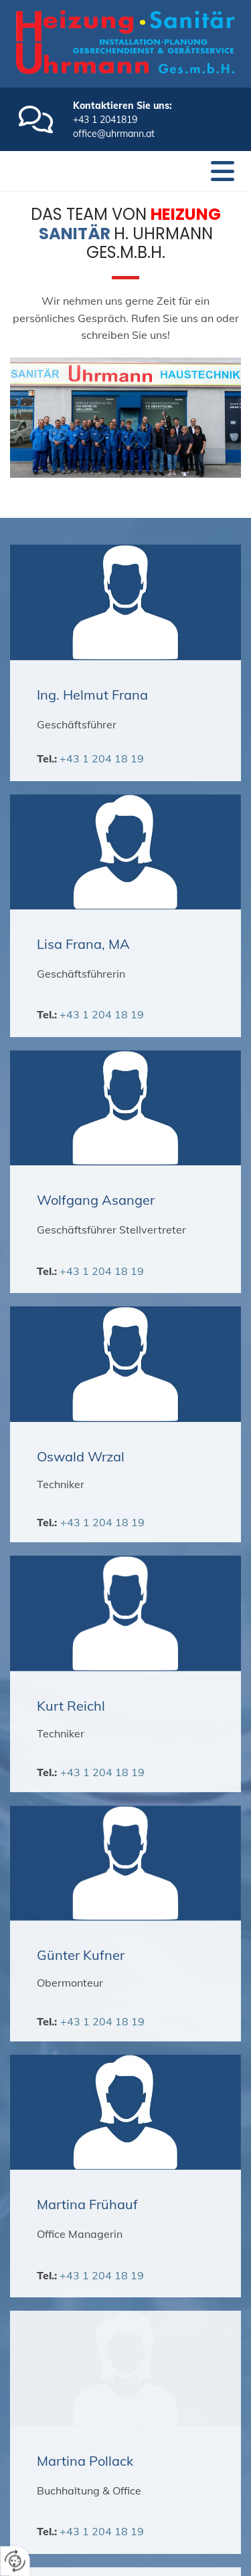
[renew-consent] (15, 2561)
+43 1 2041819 (105, 120)
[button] (222, 171)
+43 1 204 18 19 (102, 758)
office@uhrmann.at (114, 134)
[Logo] (125, 42)
